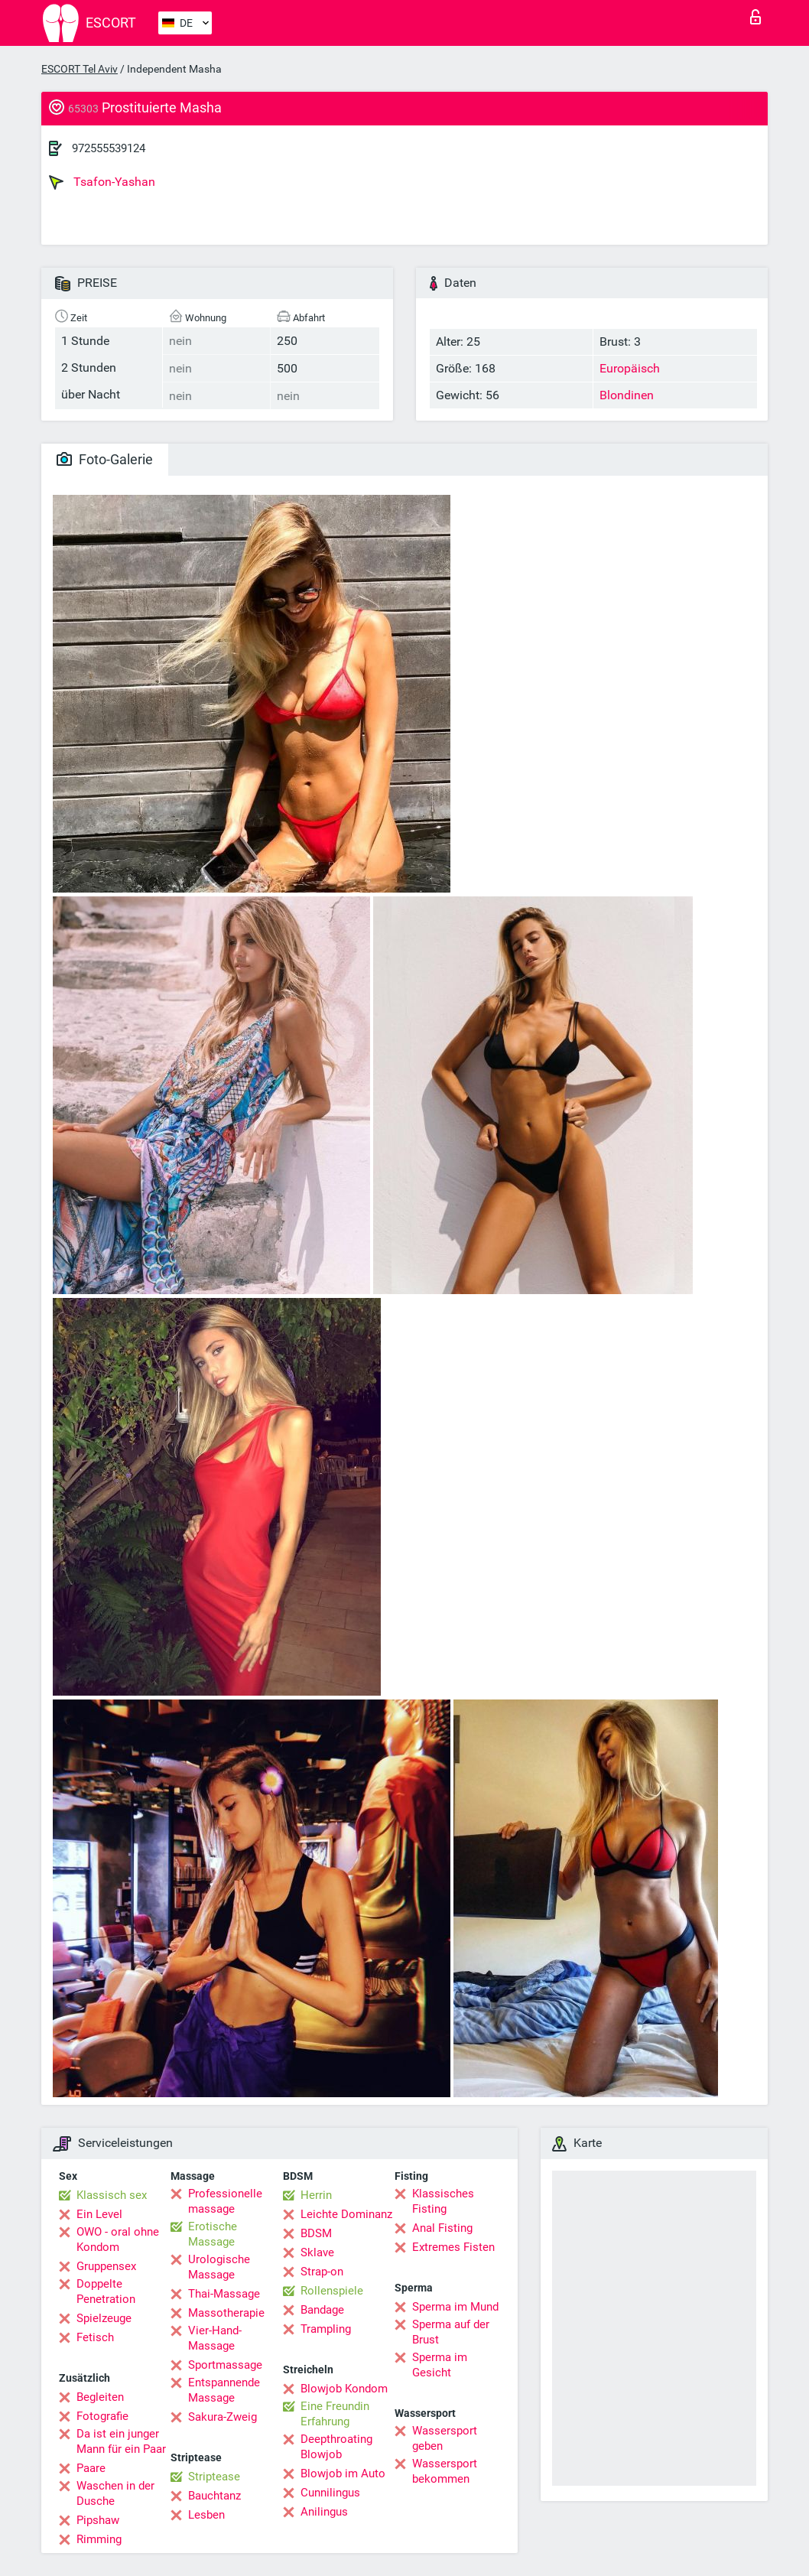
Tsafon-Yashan (102, 182)
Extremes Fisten (453, 2247)
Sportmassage (225, 2365)
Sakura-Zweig (222, 2417)
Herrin (316, 2195)
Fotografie (102, 2416)
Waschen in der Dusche (115, 2493)
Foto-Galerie (105, 459)
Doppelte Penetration (105, 2291)
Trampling (326, 2329)
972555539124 (108, 148)
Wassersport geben (444, 2438)
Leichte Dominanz (346, 2214)
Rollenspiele (332, 2291)
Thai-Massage (224, 2294)
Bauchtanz (214, 2496)
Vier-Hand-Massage (215, 2338)
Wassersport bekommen (444, 2471)
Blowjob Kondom (344, 2388)
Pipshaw (97, 2520)
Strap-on (322, 2271)
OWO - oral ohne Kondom (117, 2239)
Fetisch (95, 2337)
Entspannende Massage (224, 2390)
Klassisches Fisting (443, 2201)
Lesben (206, 2515)
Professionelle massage (225, 2201)
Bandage (322, 2310)
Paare (91, 2468)
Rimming (99, 2539)
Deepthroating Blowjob (336, 2446)
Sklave (317, 2252)
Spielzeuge (104, 2318)
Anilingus (324, 2512)
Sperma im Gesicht (439, 2364)
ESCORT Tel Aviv (79, 69)
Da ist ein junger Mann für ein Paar (121, 2441)
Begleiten (100, 2397)
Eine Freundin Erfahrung (335, 2413)
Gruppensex (106, 2266)
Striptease (214, 2476)
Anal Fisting (442, 2228)
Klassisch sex (111, 2195)
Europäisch (629, 368)
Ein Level (99, 2214)
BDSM (316, 2233)
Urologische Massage (219, 2267)
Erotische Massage (212, 2234)
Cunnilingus (330, 2493)
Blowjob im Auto (343, 2473)
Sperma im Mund (455, 2307)
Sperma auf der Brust (450, 2332)
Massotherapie (226, 2313)
